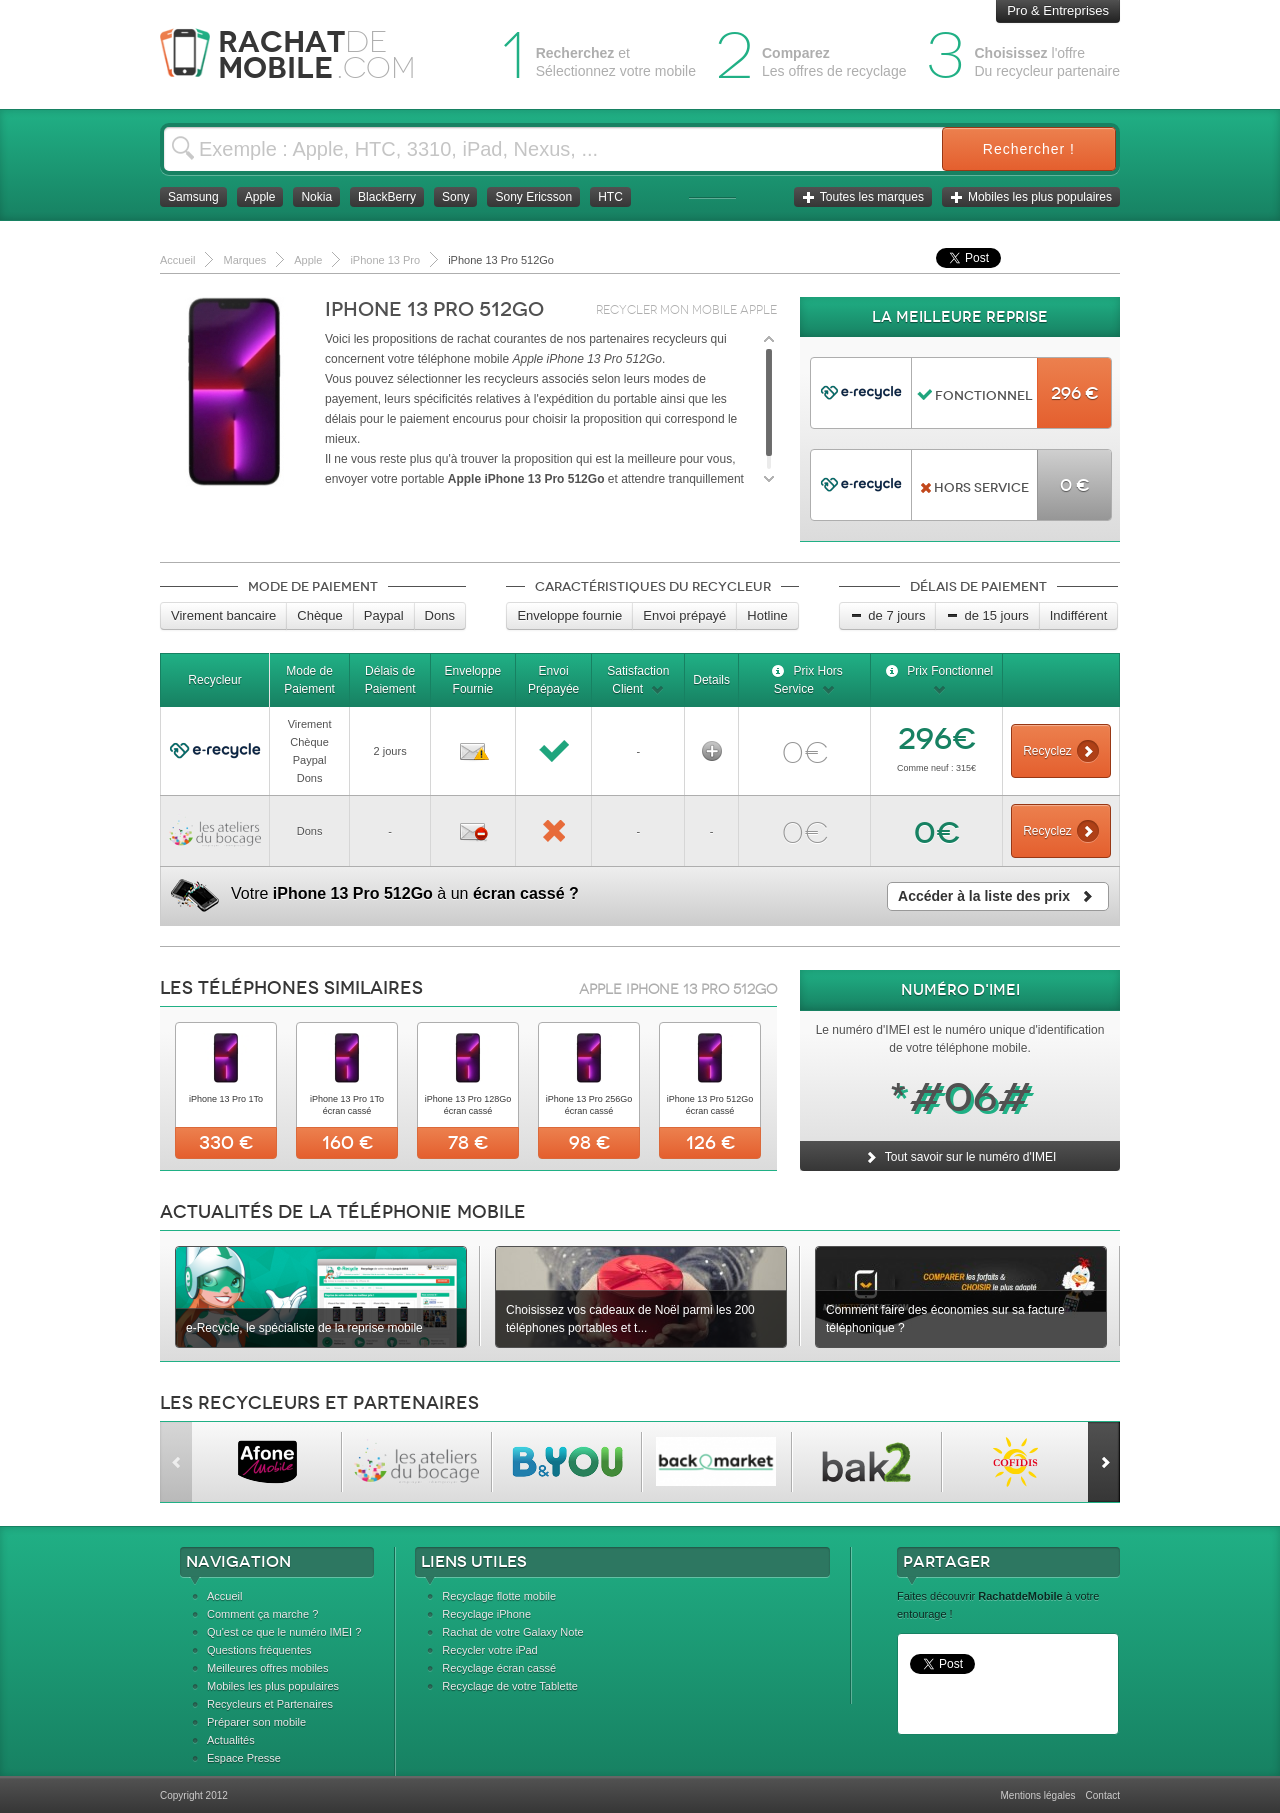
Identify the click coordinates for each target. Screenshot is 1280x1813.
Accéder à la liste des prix (998, 896)
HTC (610, 197)
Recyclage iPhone (486, 1614)
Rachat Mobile (302, 54)
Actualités (231, 1740)
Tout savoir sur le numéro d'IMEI (960, 1157)
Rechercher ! (1029, 149)
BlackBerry (387, 197)
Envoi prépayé (684, 615)
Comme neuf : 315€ (936, 768)
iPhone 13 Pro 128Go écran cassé (468, 1105)
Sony (455, 197)
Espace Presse (244, 1758)
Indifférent (1079, 615)
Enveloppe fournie (569, 615)
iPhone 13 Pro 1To (226, 1099)
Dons (440, 615)
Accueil (224, 1596)
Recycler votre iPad (489, 1650)
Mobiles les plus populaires (1031, 197)
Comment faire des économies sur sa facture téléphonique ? (945, 1319)
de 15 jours (987, 615)
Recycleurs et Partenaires (270, 1704)
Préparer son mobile (256, 1722)
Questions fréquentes (259, 1650)
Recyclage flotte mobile (499, 1596)
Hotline (767, 615)
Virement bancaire (223, 615)
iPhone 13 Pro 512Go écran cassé (710, 1105)
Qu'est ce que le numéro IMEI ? (284, 1632)
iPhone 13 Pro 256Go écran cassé (589, 1105)
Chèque (320, 615)
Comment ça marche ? (262, 1614)
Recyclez (1061, 751)
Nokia (316, 197)
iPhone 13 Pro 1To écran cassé (347, 1105)
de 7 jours (887, 615)
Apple (260, 197)
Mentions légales (1037, 1795)
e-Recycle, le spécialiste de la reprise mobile (304, 1328)
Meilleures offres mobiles (267, 1668)
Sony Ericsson (533, 197)
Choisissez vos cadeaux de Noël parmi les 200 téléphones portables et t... (630, 1319)
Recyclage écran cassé (499, 1668)
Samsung (193, 197)
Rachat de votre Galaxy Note (512, 1632)
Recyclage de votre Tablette (510, 1686)
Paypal (384, 615)
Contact (1103, 1795)
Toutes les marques (863, 197)
